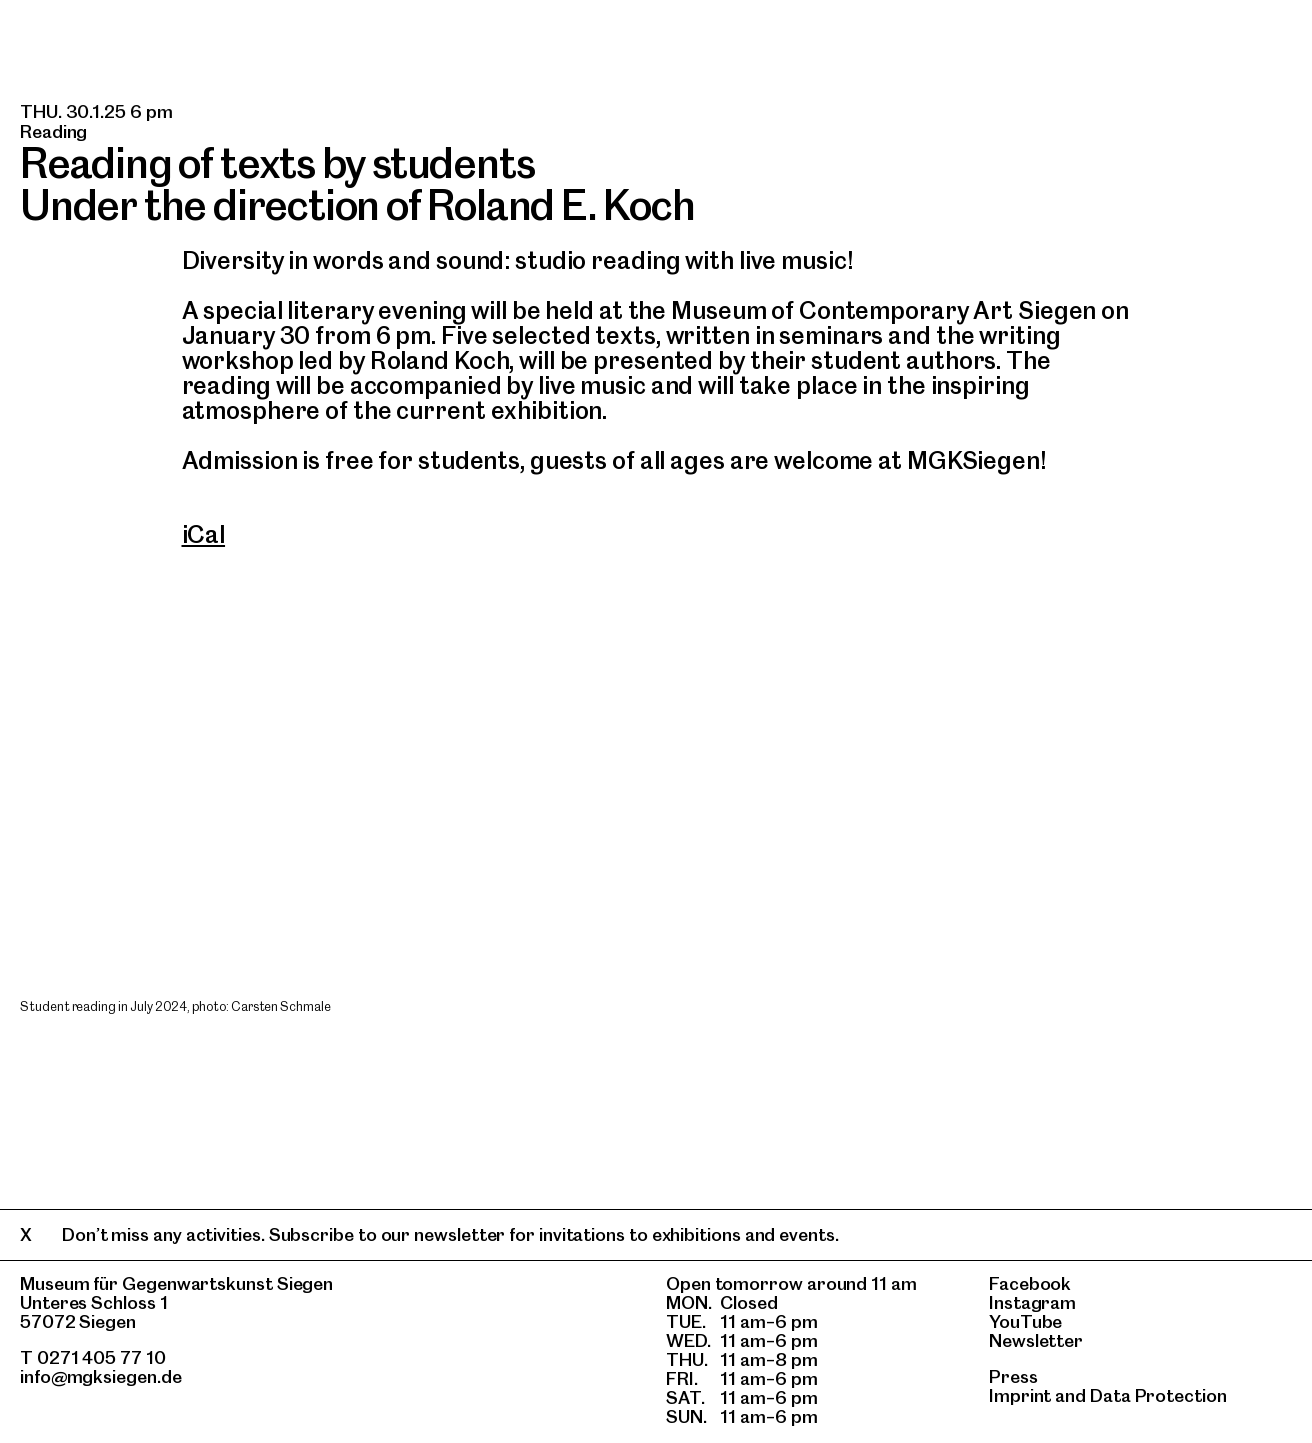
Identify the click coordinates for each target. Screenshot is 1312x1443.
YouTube (1025, 1321)
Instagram (1032, 1302)
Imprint (1020, 1395)
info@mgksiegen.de (101, 1376)
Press (1013, 1376)
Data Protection (1158, 1395)
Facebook (1030, 1283)
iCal (204, 534)
